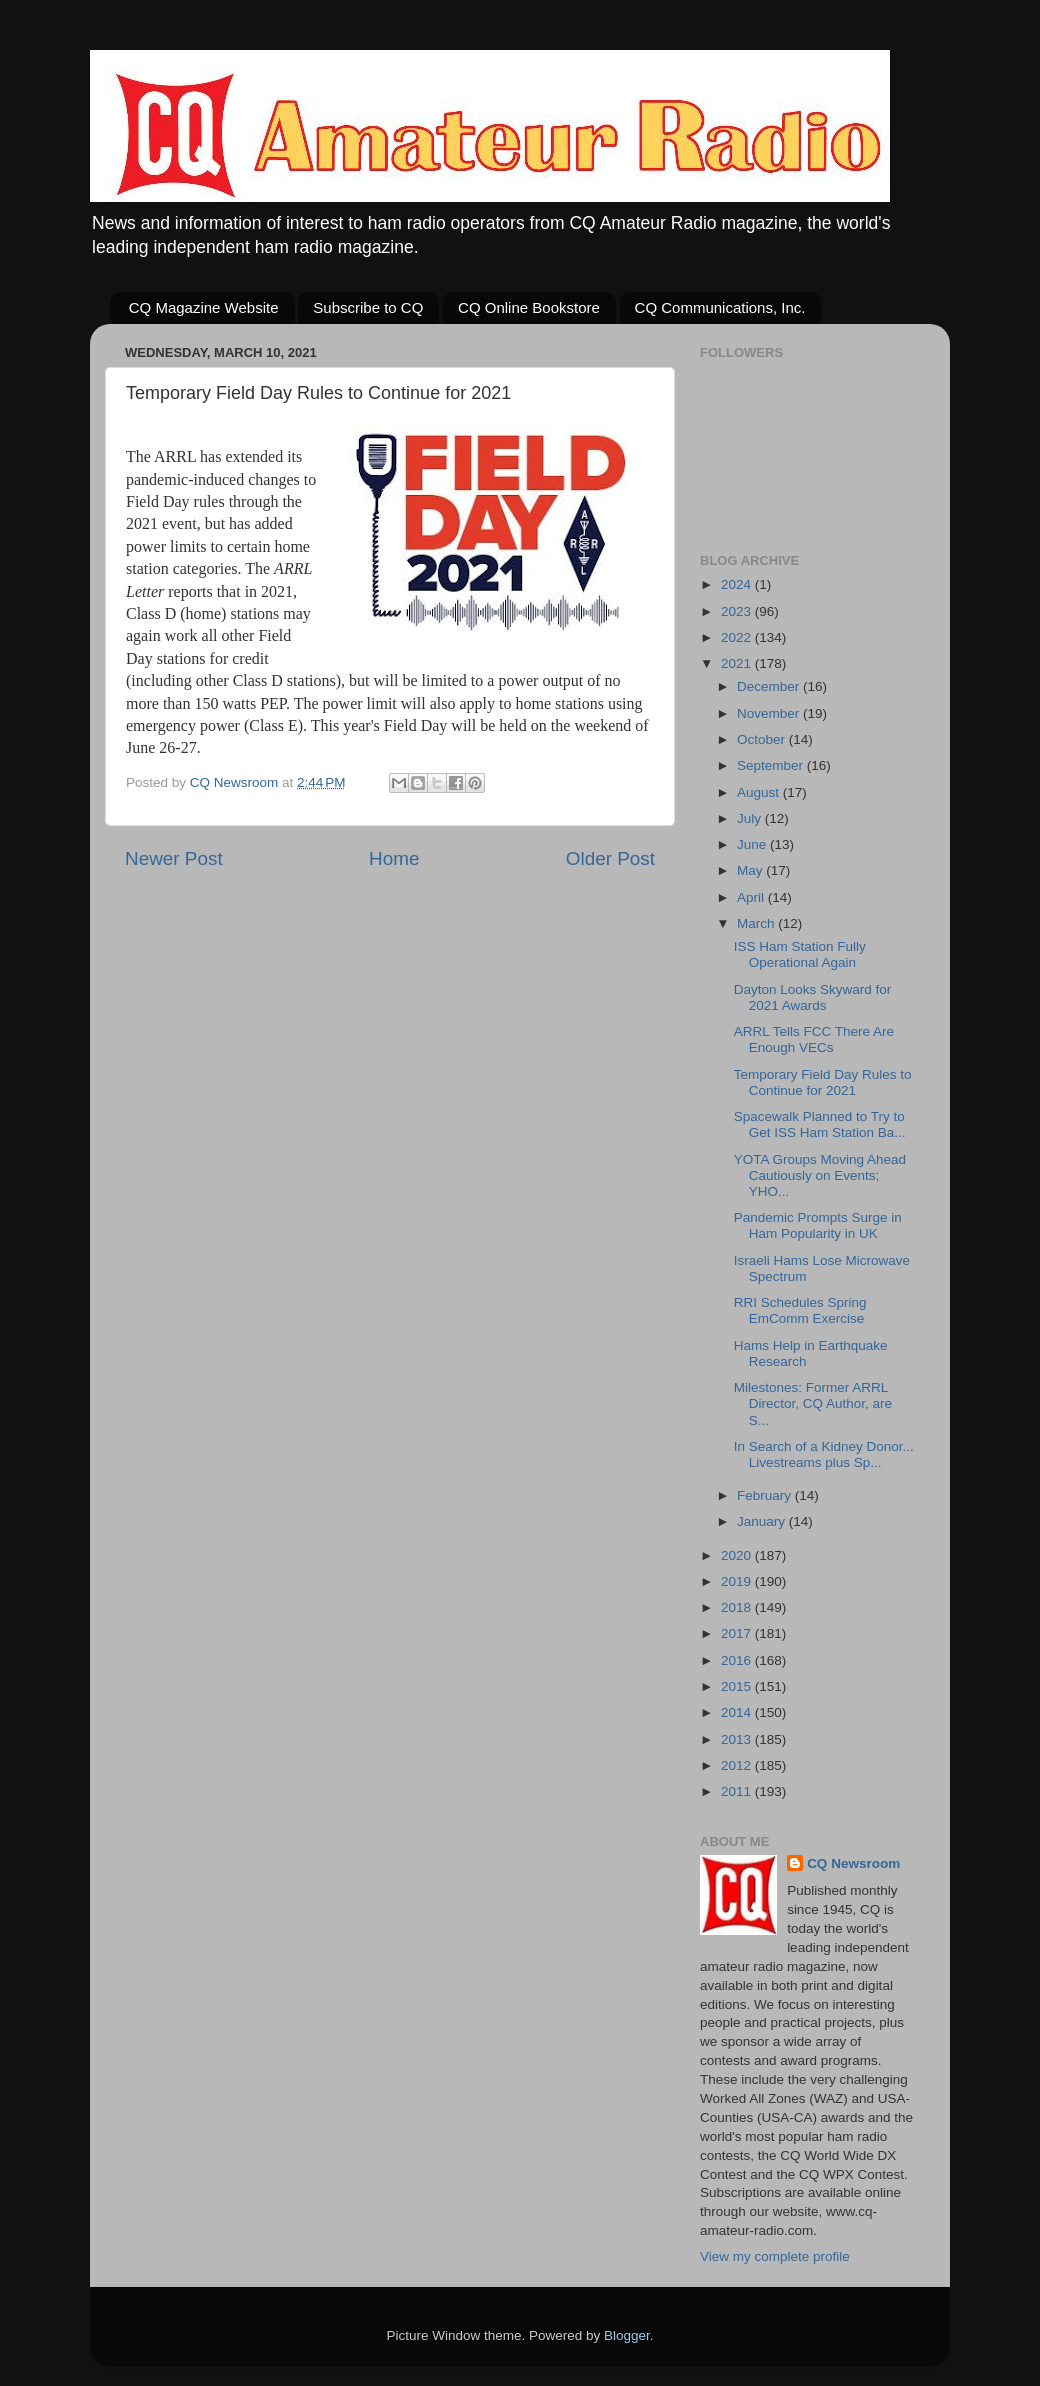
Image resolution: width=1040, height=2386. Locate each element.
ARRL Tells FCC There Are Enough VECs (814, 1039)
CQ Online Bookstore (529, 307)
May (751, 870)
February (766, 1495)
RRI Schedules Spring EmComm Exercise (800, 1310)
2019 (738, 1581)
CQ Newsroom (853, 1863)
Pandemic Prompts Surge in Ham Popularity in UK (818, 1225)
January (763, 1521)
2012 (738, 1765)
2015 (738, 1686)
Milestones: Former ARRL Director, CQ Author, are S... (813, 1403)
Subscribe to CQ (368, 307)
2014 (738, 1712)
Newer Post (174, 858)
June (753, 844)
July (751, 818)
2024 (738, 584)
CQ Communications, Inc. (720, 307)
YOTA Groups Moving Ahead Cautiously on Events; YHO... (820, 1175)
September (772, 765)
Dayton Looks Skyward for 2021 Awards (813, 997)
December (770, 686)
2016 (738, 1660)
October (763, 739)
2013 (738, 1739)
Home (394, 858)
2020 (738, 1555)
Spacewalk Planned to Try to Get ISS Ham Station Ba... (820, 1124)
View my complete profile (775, 2256)
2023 (738, 611)
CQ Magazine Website (204, 307)
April (752, 897)
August (760, 792)
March (757, 923)
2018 (738, 1607)
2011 (738, 1791)
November (770, 713)
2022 (738, 637)
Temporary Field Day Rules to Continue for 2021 (823, 1082)
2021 (738, 663)
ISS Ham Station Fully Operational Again (800, 954)
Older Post (610, 858)
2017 (738, 1633)
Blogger (627, 2335)
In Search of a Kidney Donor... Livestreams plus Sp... (824, 1454)
